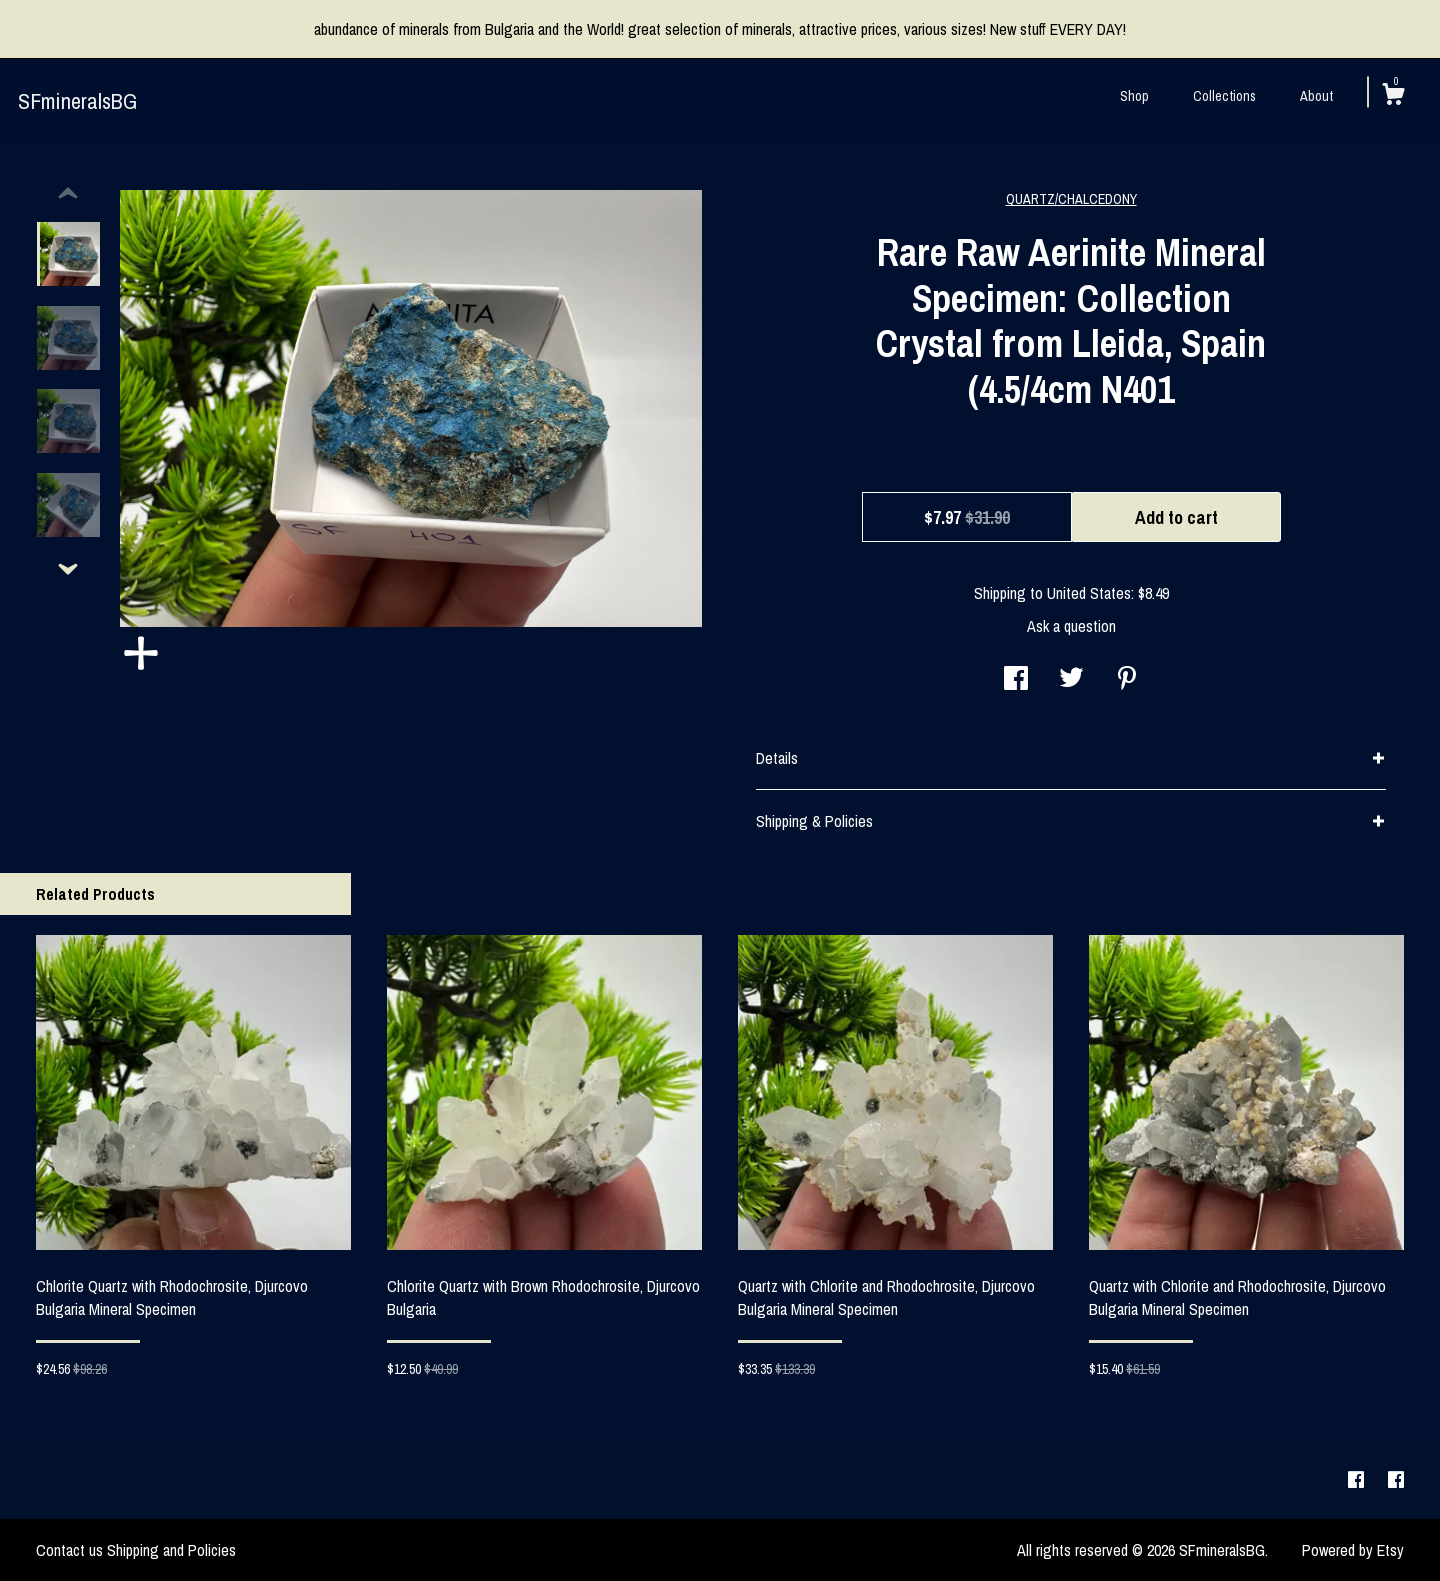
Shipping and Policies (171, 1550)
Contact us (69, 1550)
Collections (1224, 96)
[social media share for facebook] (1016, 680)
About (1316, 96)
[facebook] (1358, 1481)
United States (1089, 593)
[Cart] (1393, 97)
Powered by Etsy (1353, 1550)
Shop (1134, 96)
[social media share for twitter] (1071, 680)
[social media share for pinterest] (1127, 680)
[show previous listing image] (68, 194)
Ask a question (1071, 626)
